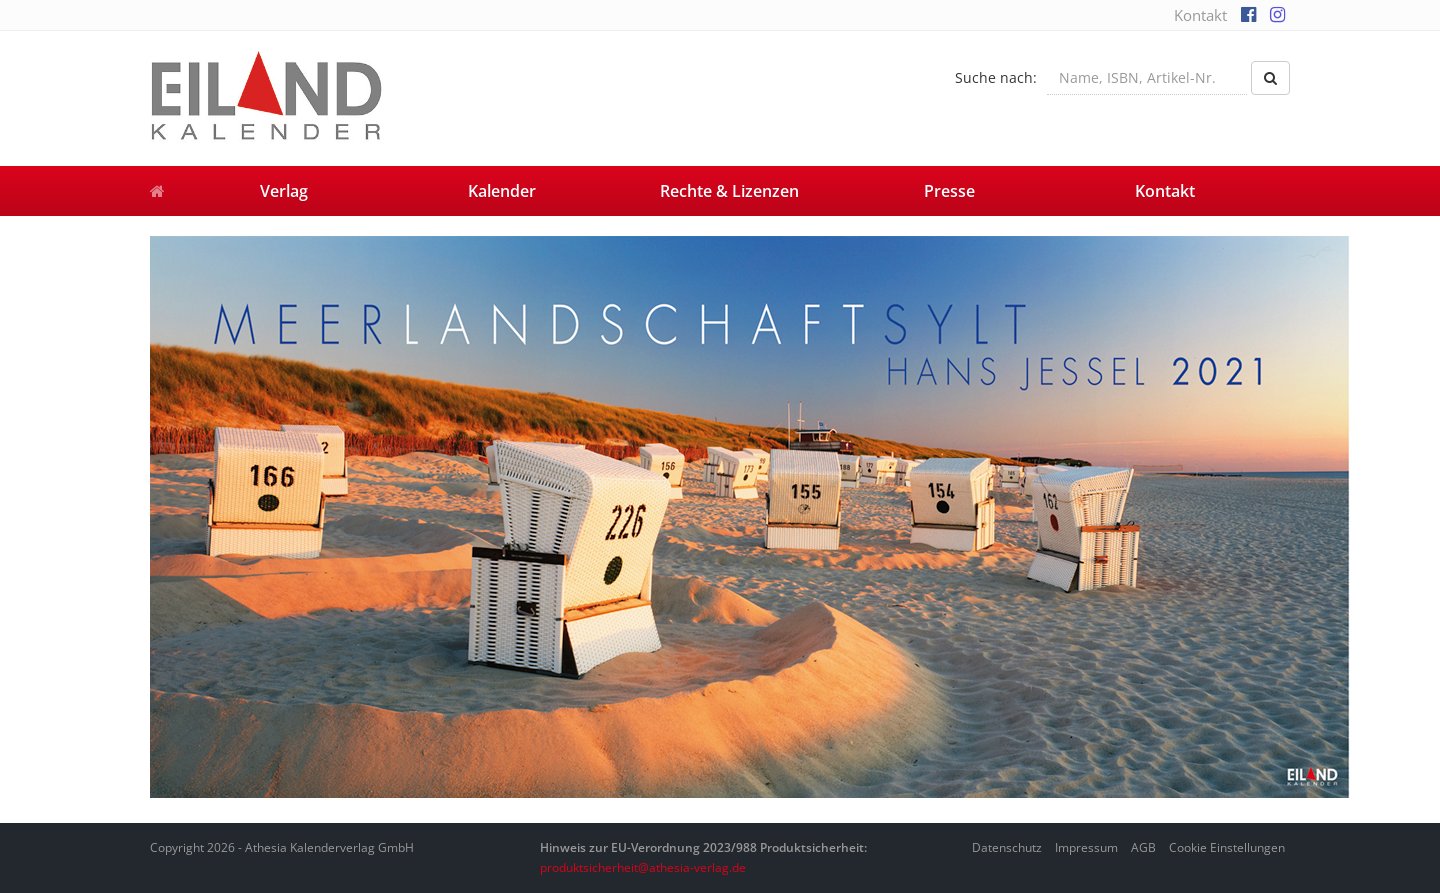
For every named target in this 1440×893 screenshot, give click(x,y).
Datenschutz (1007, 847)
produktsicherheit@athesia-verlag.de (643, 867)
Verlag (284, 191)
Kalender (502, 191)
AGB (1143, 847)
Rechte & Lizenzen (729, 191)
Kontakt (1200, 15)
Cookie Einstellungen (1227, 847)
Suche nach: (996, 77)
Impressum (1086, 847)
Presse (949, 191)
